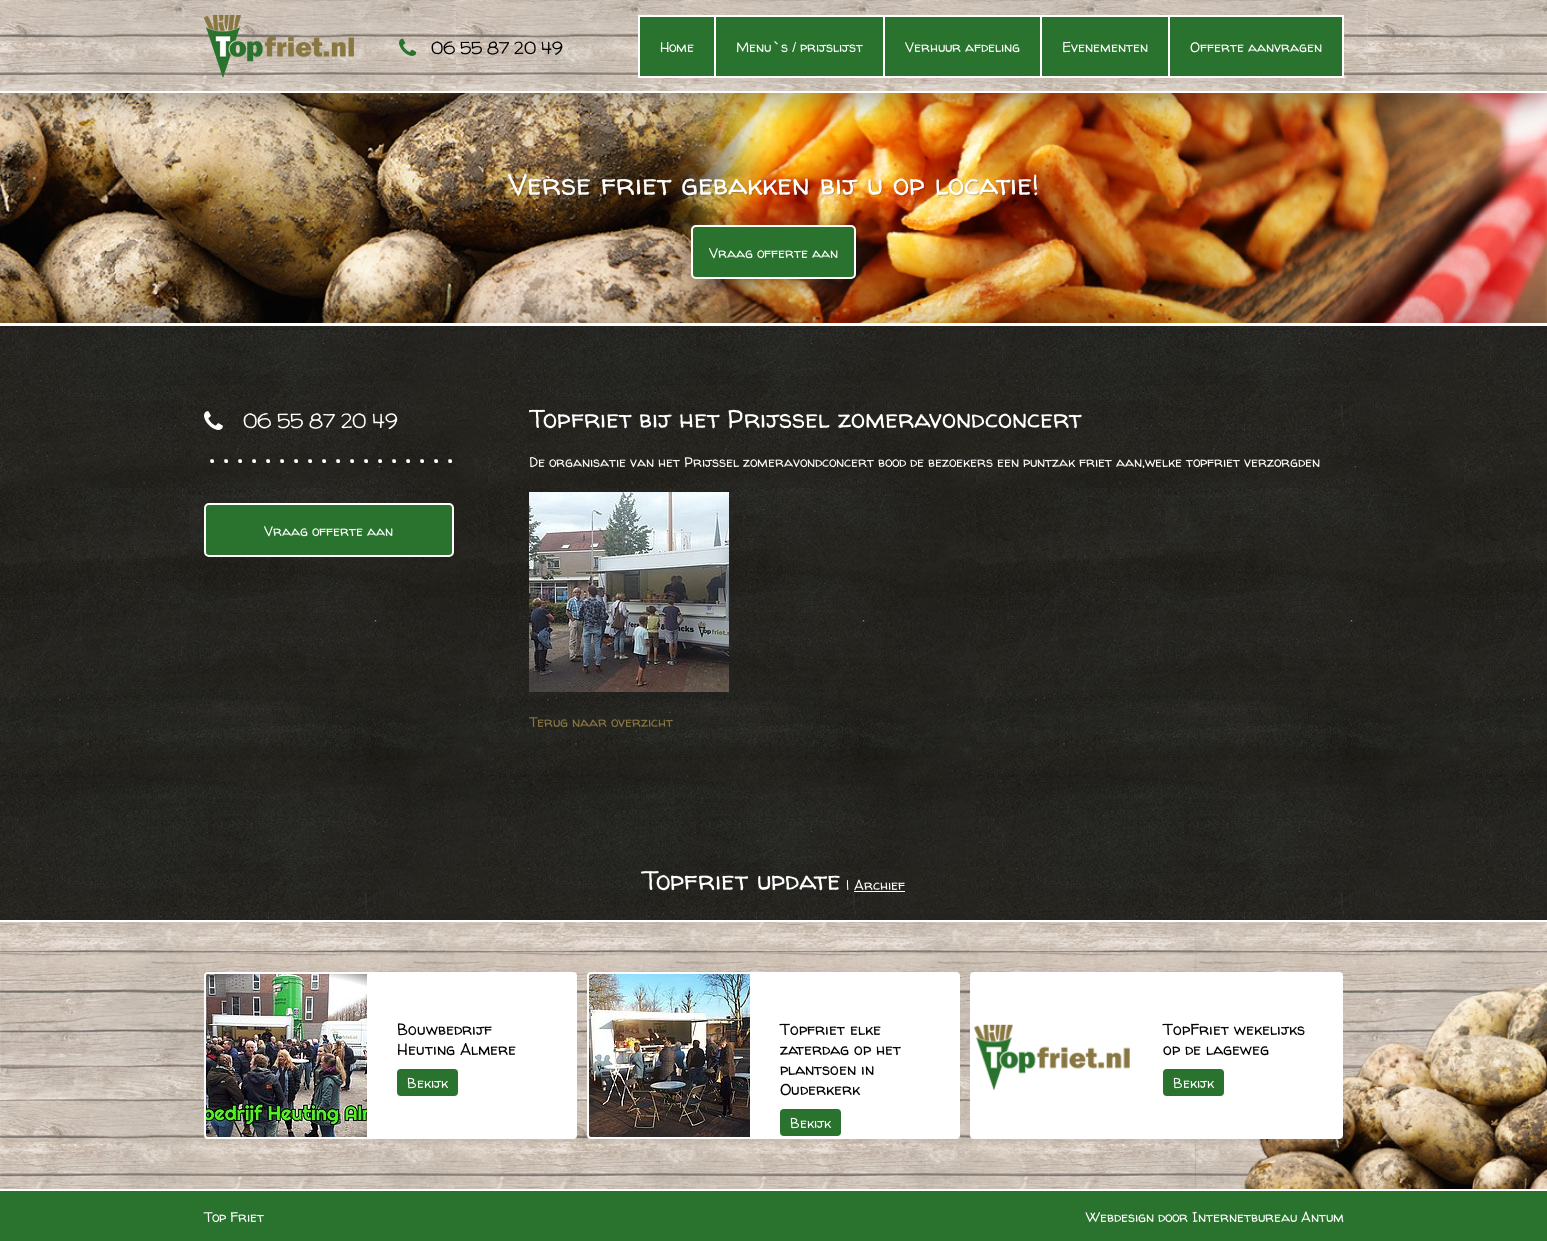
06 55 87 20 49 (497, 47)
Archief (879, 884)
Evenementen (1105, 46)
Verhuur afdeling (962, 46)
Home (677, 46)
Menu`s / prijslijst (799, 46)
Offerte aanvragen (1256, 46)
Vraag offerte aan (773, 252)
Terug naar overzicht (601, 721)
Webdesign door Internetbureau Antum (1215, 1216)
